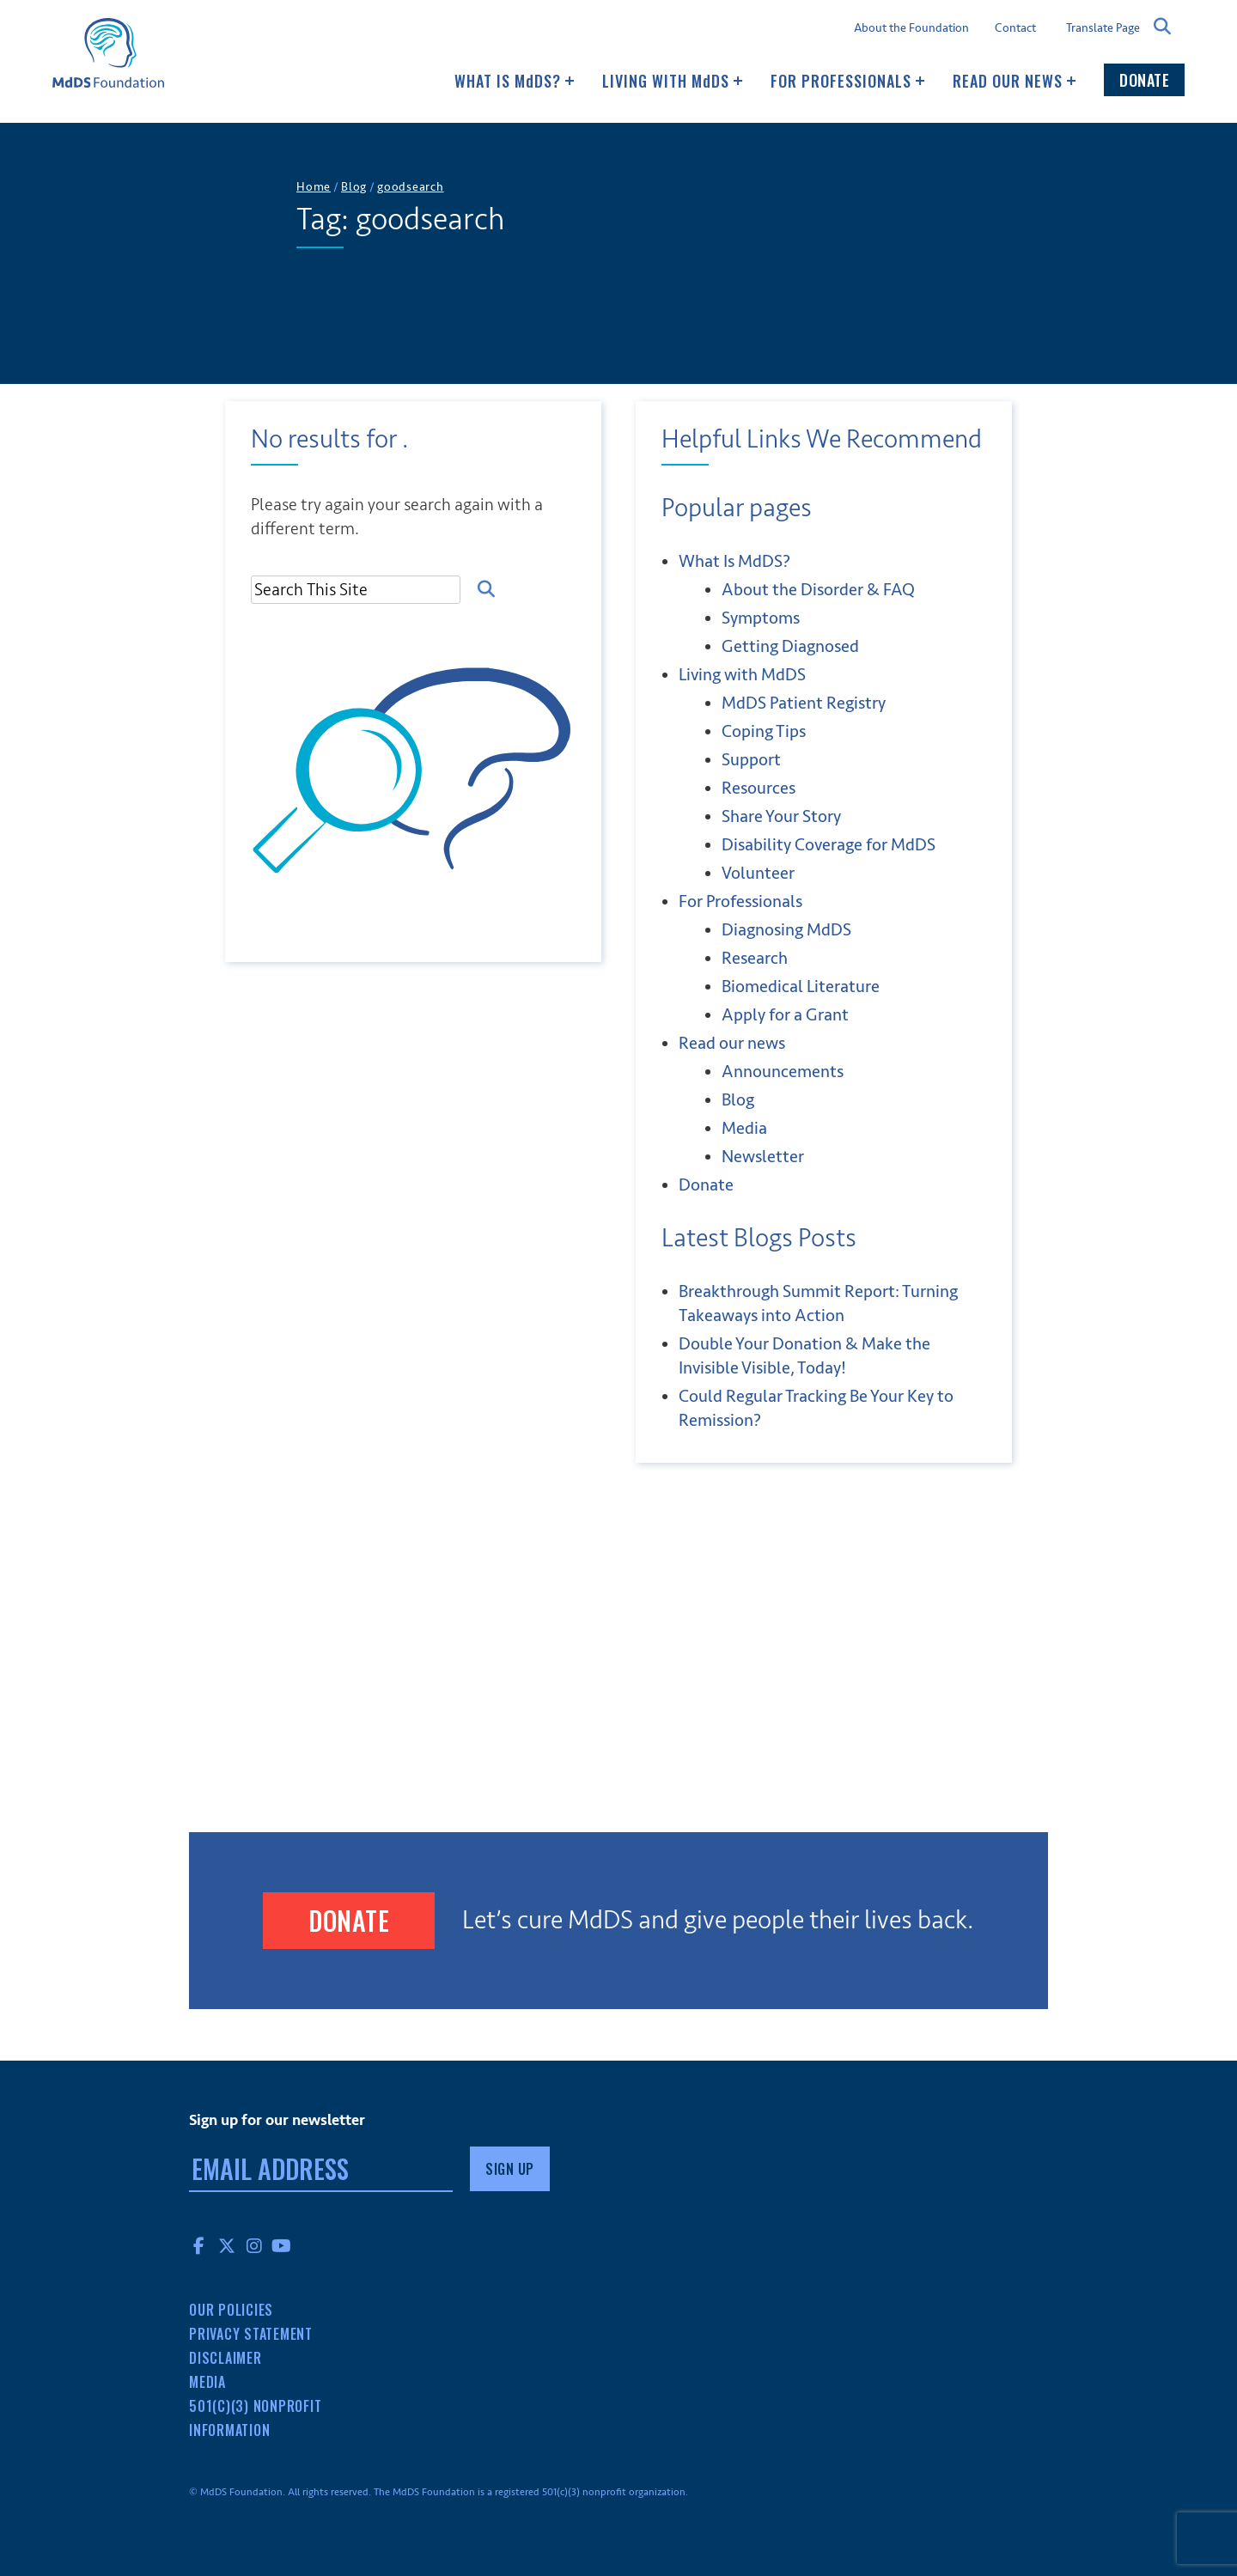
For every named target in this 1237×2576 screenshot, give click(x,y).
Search (1162, 26)
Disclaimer (225, 2358)
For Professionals (848, 80)
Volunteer (758, 873)
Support (751, 759)
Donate (1144, 80)
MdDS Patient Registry (804, 703)
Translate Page (1103, 27)
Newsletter (763, 1156)
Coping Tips (764, 731)
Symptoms (761, 618)
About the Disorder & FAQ (818, 589)
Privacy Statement (251, 2333)
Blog (738, 1100)
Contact (1015, 28)
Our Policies (231, 2309)
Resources (758, 788)
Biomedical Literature (801, 986)
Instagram (254, 2245)
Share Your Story (781, 816)
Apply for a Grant (785, 1015)
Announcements (783, 1071)
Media (744, 1128)
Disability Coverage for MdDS (828, 845)
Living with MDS (672, 80)
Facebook (199, 2245)
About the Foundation (911, 28)
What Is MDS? (514, 80)
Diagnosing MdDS (786, 930)
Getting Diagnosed (790, 646)
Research (755, 958)
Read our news (1014, 80)
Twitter (226, 2245)
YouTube (281, 2245)
